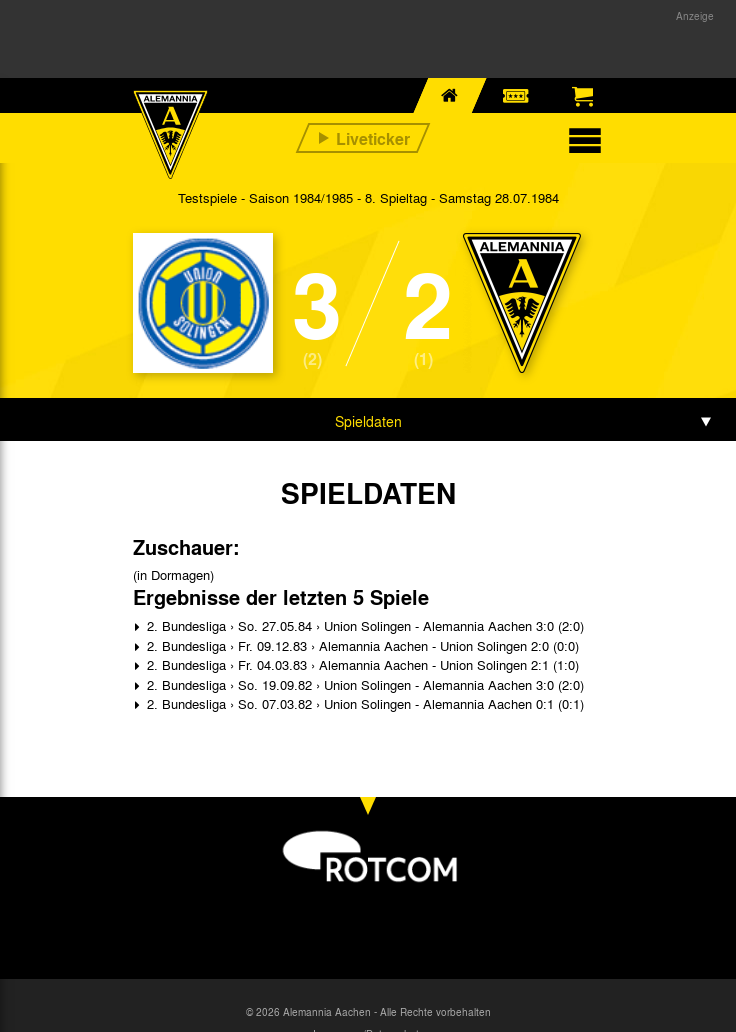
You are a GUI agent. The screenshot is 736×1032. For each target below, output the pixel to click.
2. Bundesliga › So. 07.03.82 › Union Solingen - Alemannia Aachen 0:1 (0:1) (363, 703)
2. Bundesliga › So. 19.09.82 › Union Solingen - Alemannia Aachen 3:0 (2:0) (363, 684)
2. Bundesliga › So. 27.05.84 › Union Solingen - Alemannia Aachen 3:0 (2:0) (363, 625)
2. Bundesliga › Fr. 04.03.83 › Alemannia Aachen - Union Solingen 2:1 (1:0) (361, 664)
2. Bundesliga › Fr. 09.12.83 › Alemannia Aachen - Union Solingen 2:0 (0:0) (361, 645)
